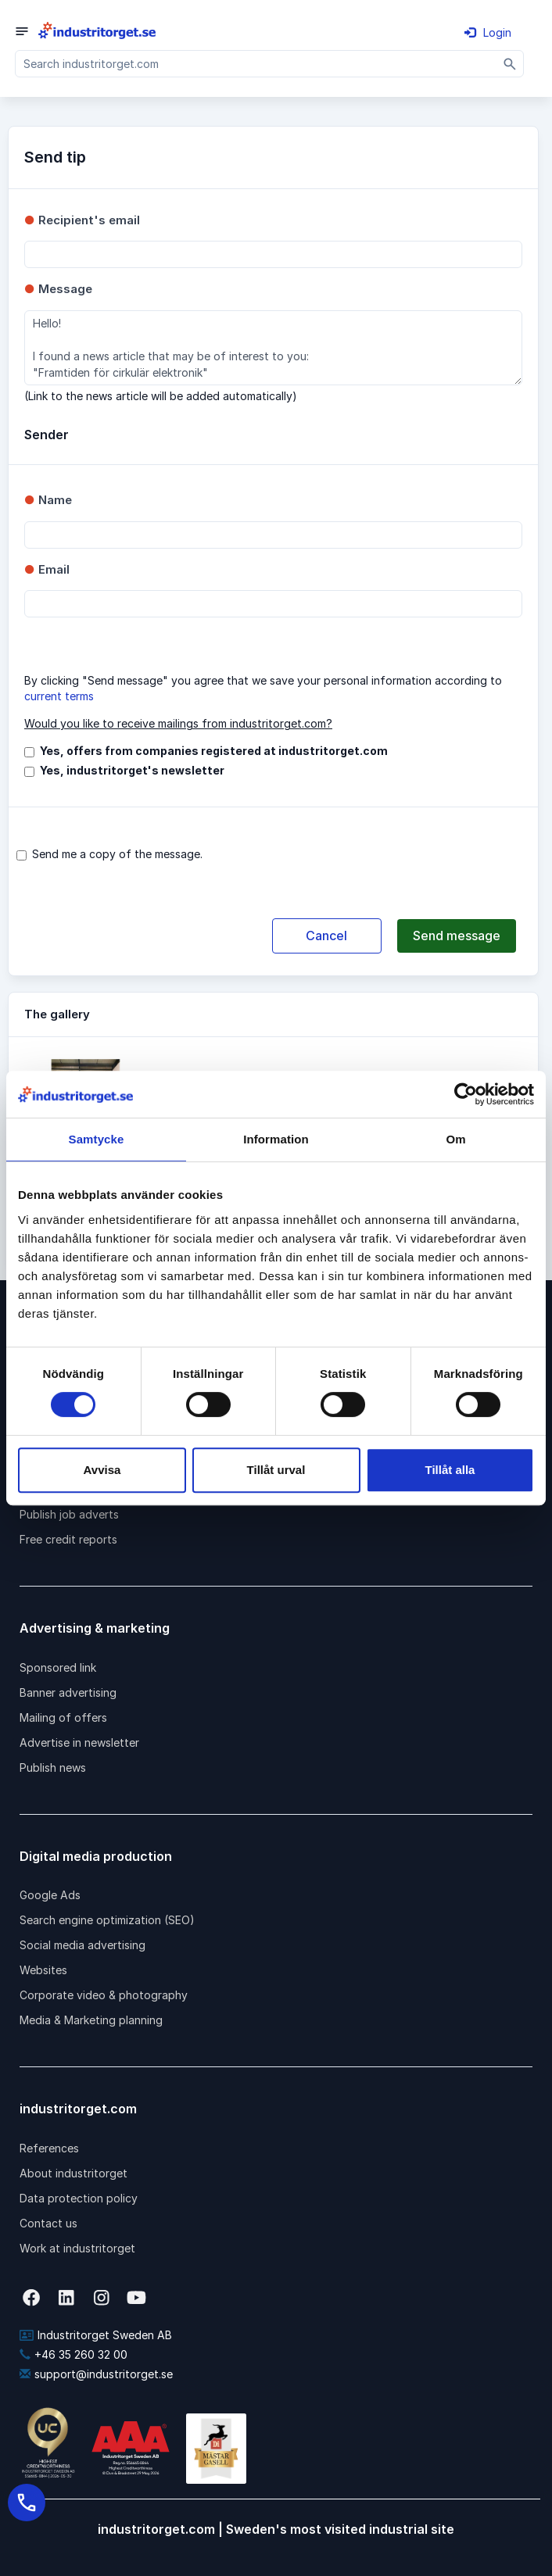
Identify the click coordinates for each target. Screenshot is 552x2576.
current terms (59, 696)
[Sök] (510, 63)
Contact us (48, 2223)
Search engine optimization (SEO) (107, 1920)
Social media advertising (82, 1945)
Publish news (53, 1767)
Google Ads (50, 1895)
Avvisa (102, 1469)
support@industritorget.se (96, 2374)
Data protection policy (79, 2198)
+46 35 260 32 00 (73, 2354)
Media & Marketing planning (91, 2020)
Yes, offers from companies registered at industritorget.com (214, 750)
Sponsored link (58, 1667)
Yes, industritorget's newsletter (132, 770)
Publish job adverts (69, 1514)
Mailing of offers (63, 1717)
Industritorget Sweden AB (96, 2335)
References (49, 2148)
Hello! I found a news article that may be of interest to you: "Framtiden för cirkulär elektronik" (273, 347)
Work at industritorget (77, 2248)
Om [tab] (455, 1139)
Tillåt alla (450, 1469)
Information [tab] (276, 1139)
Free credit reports (68, 1539)
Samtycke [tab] (96, 1139)
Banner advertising (68, 1692)
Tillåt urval (276, 1469)
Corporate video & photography (104, 1995)
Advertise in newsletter (79, 1742)
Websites (43, 1970)
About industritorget (73, 2173)
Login (487, 32)
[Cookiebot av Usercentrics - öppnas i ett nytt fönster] (465, 1094)
